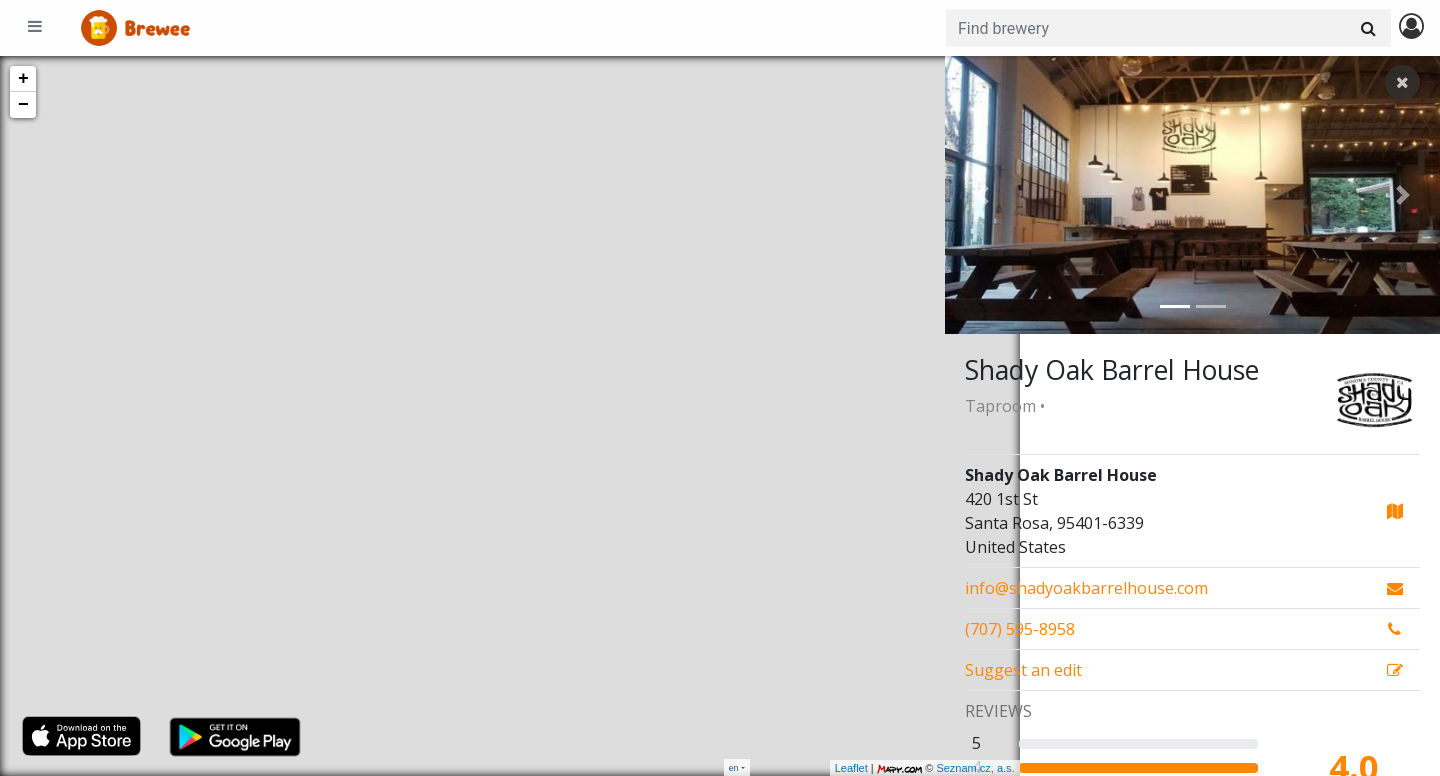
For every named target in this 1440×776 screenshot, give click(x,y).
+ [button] (23, 79)
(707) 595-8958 (1020, 629)
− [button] (23, 105)
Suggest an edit (1023, 670)
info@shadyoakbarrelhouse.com (1086, 588)
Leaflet (776, 768)
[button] (982, 195)
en (734, 767)
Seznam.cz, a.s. (901, 768)
